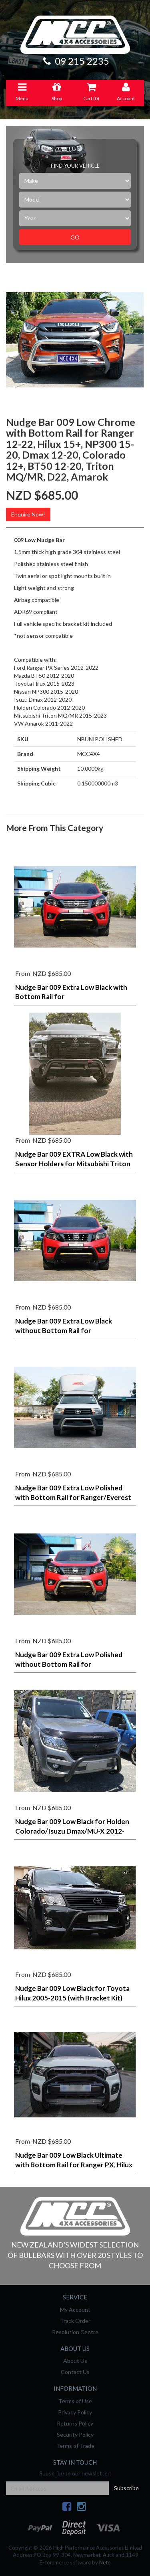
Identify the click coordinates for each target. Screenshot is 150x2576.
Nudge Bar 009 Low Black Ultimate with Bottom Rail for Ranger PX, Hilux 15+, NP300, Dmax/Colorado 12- (73, 2164)
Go (75, 237)
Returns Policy (75, 2423)
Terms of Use (75, 2401)
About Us (75, 2360)
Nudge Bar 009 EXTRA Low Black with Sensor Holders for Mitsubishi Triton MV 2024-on (74, 1163)
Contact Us (75, 2371)
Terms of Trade (75, 2445)
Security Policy (75, 2434)
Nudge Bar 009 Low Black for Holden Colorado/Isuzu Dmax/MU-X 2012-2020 (72, 1831)
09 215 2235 (75, 61)
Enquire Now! (28, 514)
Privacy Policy (75, 2412)
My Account (75, 2309)
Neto (105, 2562)
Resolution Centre (75, 2332)
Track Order (75, 2320)
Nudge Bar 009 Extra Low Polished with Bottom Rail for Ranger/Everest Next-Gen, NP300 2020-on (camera (73, 1497)
